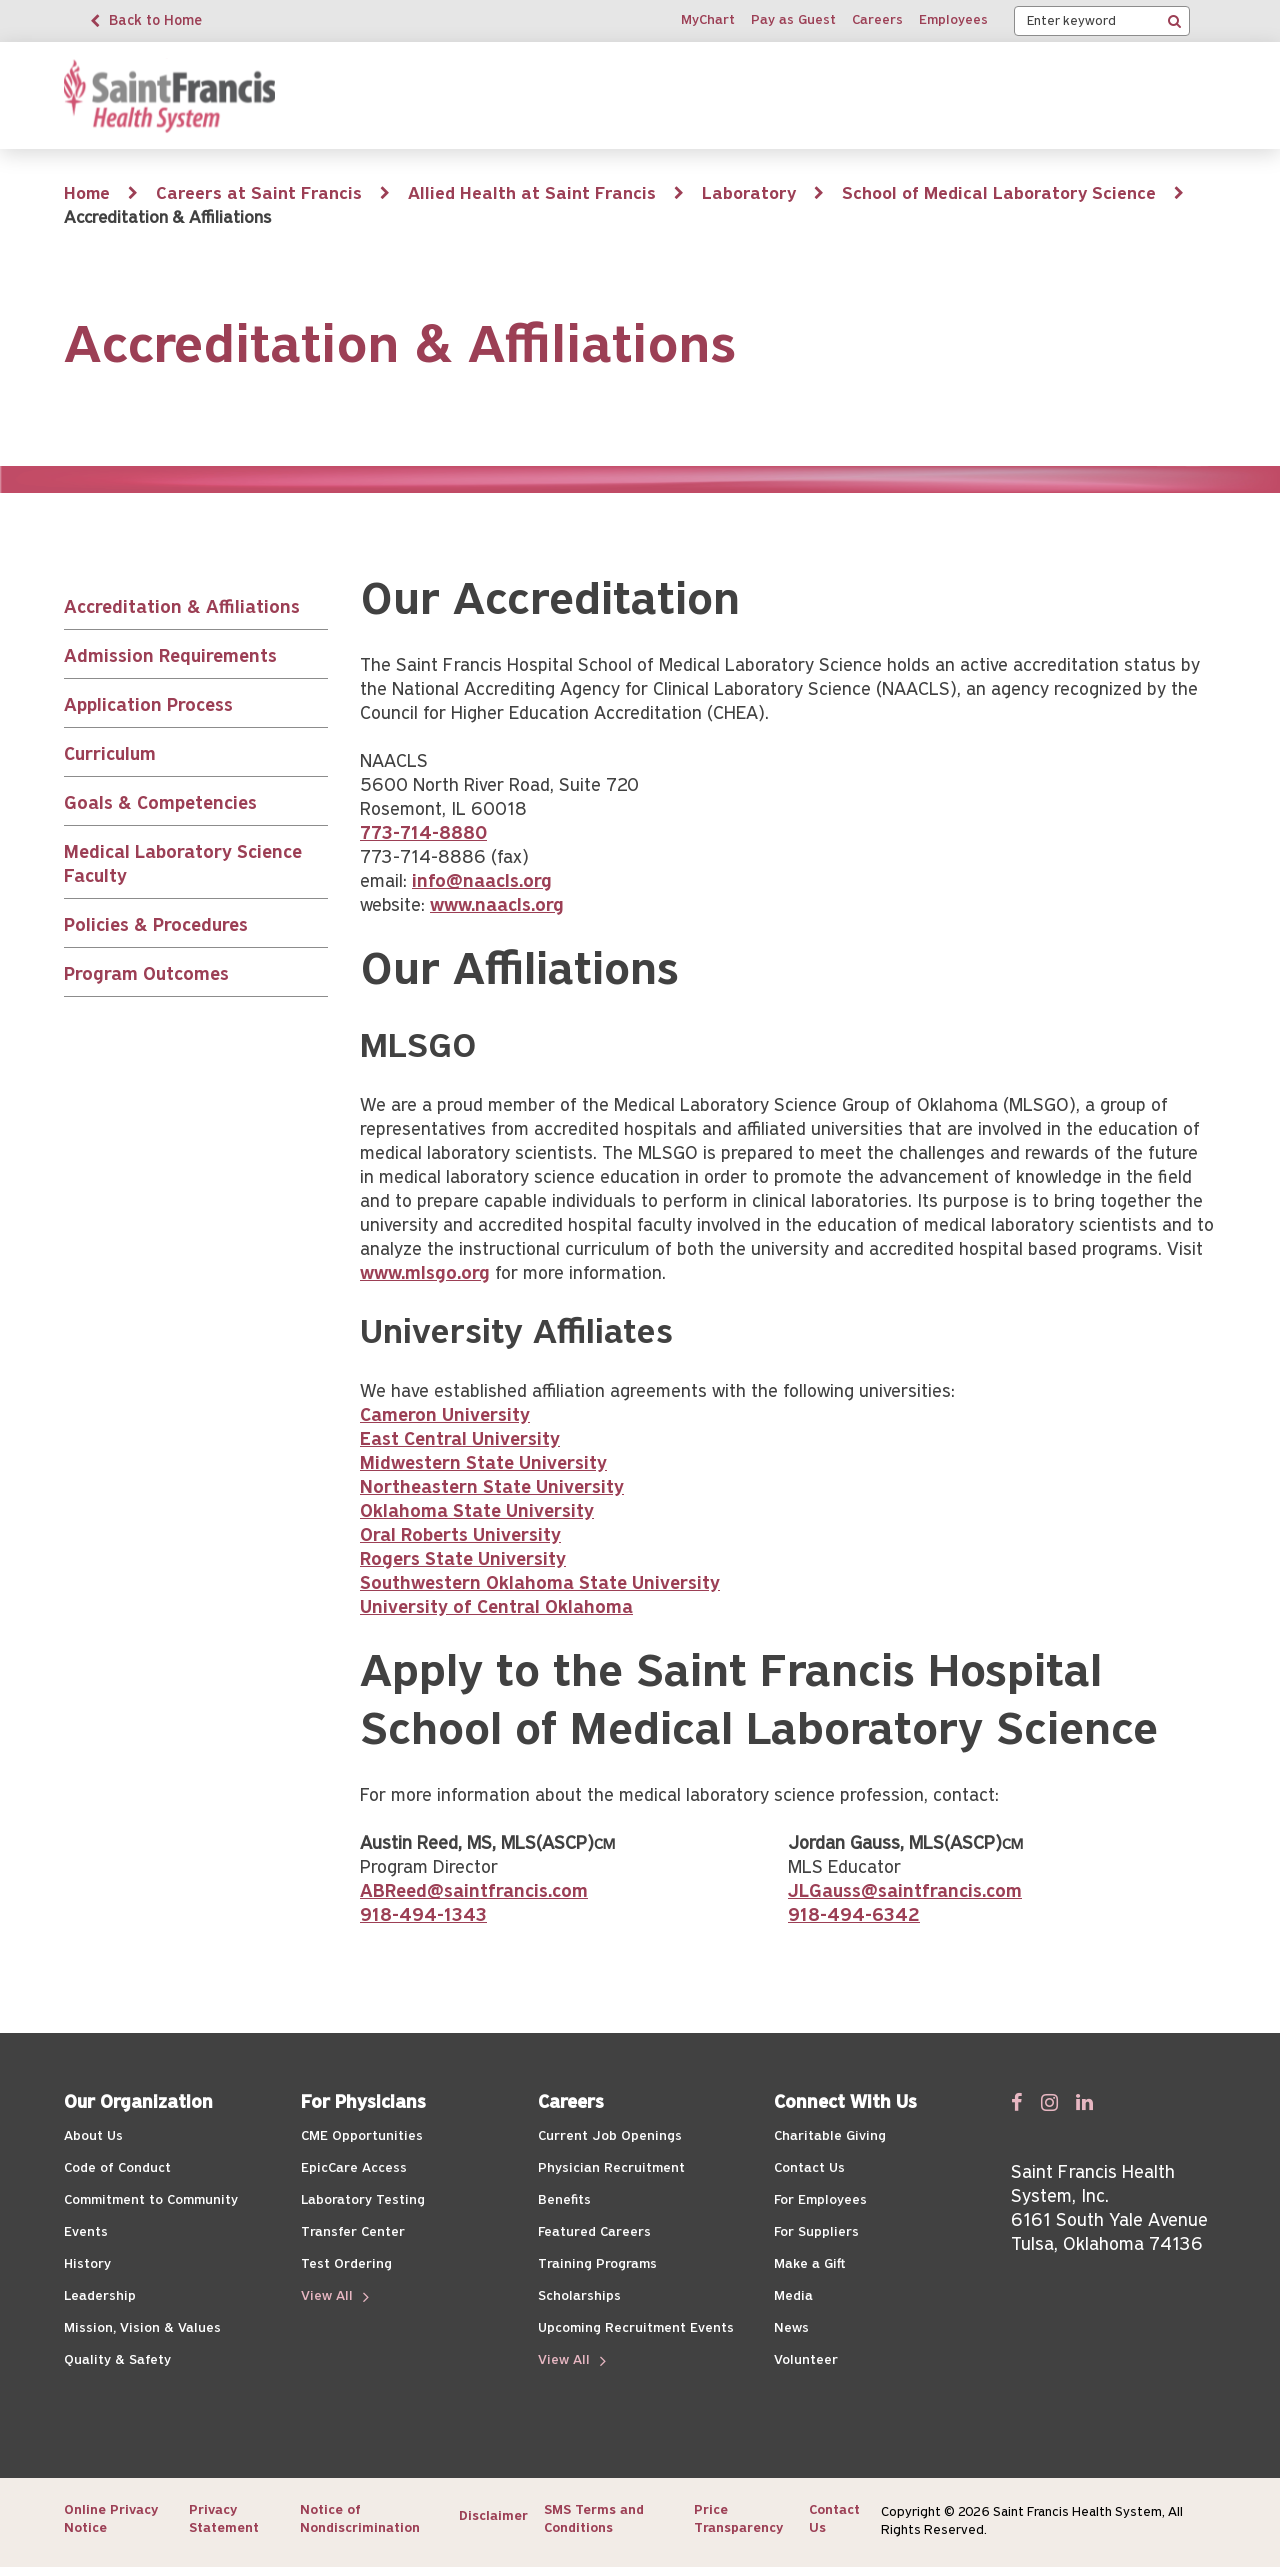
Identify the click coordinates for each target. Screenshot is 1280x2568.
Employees (953, 20)
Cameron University (445, 1416)
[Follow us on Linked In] (1084, 2102)
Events (86, 2232)
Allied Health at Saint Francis (532, 194)
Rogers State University (463, 1560)
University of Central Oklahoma (496, 1608)
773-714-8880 (423, 834)
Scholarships (579, 2296)
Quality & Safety (117, 2360)
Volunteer (806, 2360)
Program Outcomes (146, 975)
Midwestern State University (483, 1464)
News (791, 2328)
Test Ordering (346, 2264)
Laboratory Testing (363, 2200)
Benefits (564, 2200)
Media (793, 2296)
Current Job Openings (610, 2136)
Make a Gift (809, 2264)
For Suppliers (816, 2232)
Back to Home (155, 21)
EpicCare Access (354, 2168)
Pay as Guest (793, 20)
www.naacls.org (497, 906)
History (87, 2264)
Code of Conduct (117, 2168)
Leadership (100, 2296)
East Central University (460, 1440)
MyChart (708, 20)
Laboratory (749, 194)
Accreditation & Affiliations (182, 608)
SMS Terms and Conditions (594, 2519)
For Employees (820, 2200)
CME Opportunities (362, 2136)
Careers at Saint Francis (259, 194)
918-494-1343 (423, 1916)
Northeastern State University (492, 1488)
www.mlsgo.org (425, 1274)
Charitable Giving (830, 2136)
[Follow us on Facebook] (1017, 2102)
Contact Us (809, 2168)
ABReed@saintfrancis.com (474, 1892)
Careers (877, 20)
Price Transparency (738, 2519)
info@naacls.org (482, 882)
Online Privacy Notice (111, 2519)
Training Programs (597, 2264)
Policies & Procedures (156, 926)
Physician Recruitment (611, 2168)
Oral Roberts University (460, 1536)
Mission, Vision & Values (142, 2328)
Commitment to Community (151, 2200)
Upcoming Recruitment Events (636, 2328)
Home (87, 194)
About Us (93, 2136)
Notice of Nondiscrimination (360, 2519)
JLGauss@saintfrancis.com (905, 1892)
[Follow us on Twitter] (1049, 2102)
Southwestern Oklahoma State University (540, 1584)
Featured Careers (594, 2232)
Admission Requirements (170, 657)
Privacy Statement (224, 2519)
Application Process (148, 706)
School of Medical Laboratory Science (999, 194)
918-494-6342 (854, 1916)
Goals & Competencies (160, 804)
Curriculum (110, 755)
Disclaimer (493, 2516)
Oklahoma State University (477, 1512)
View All (329, 2296)
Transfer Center (353, 2232)
